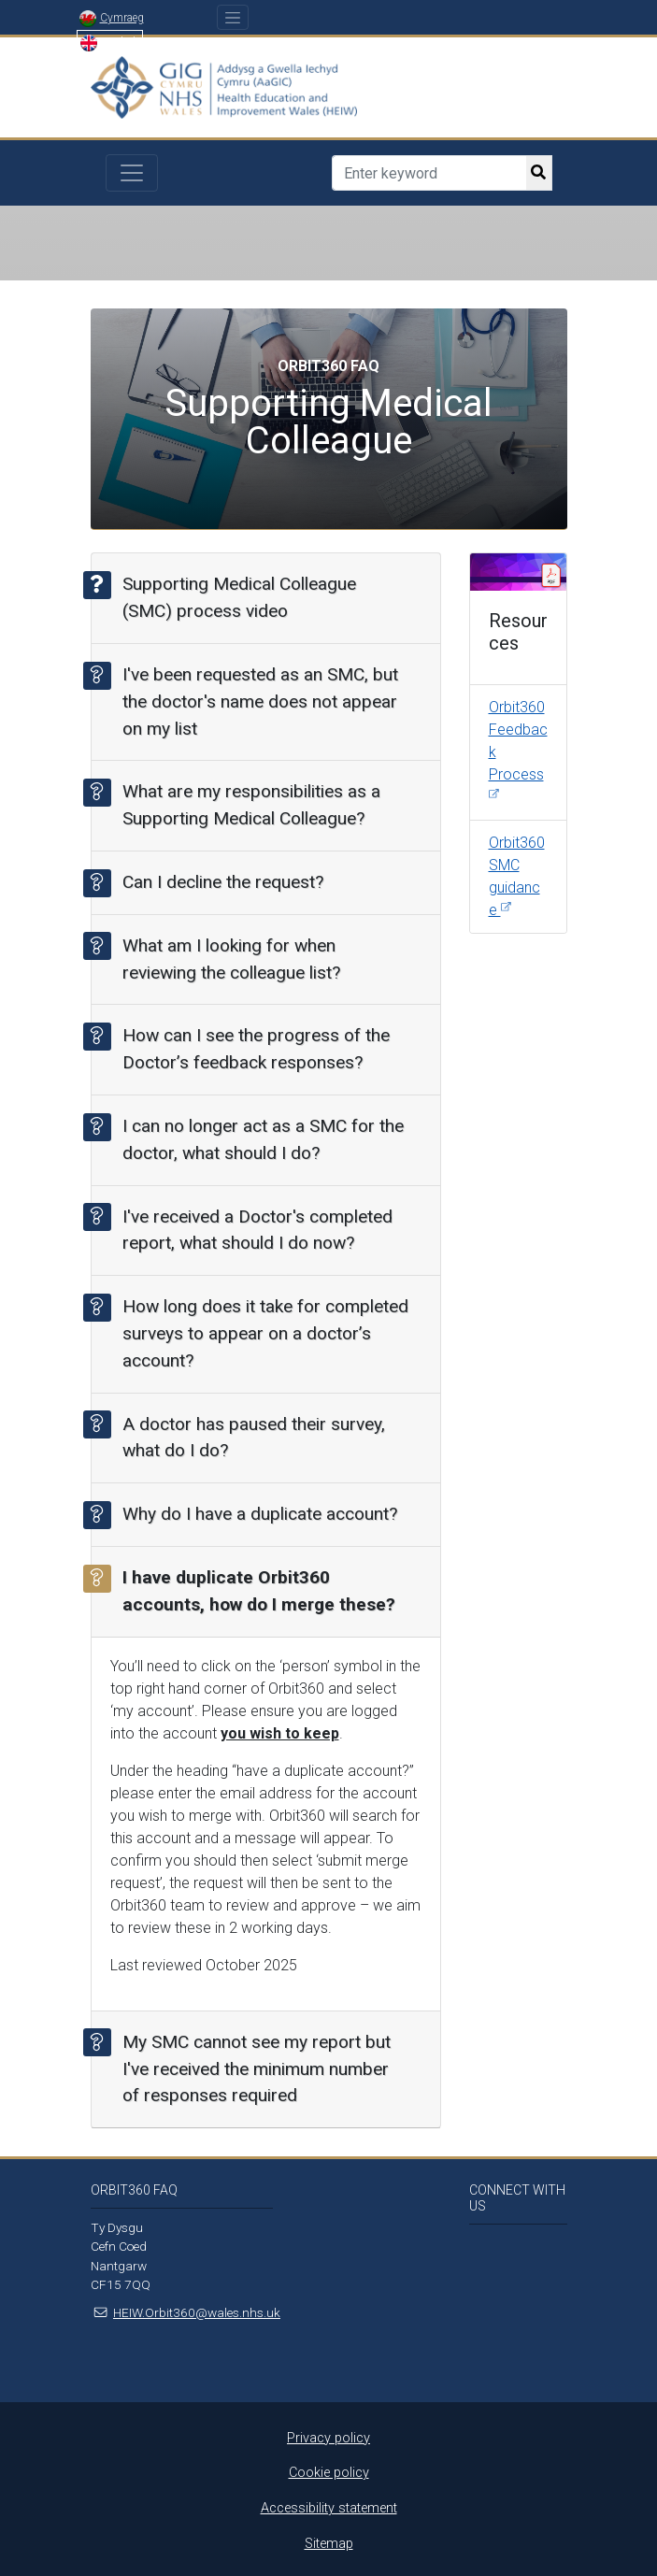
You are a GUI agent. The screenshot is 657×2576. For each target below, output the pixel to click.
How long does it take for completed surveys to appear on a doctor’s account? (259, 1332)
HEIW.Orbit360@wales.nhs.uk (196, 2312)
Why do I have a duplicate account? (253, 1515)
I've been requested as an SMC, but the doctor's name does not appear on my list (254, 700)
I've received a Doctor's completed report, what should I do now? (251, 1228)
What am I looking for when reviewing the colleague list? (225, 957)
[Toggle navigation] (233, 17)
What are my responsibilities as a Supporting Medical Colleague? (245, 804)
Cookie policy (329, 2473)
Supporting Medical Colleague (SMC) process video (233, 596)
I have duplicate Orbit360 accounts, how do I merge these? (252, 1590)
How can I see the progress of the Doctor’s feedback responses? (250, 1048)
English (109, 42)
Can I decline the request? (216, 883)
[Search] (429, 173)
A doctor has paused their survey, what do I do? (247, 1435)
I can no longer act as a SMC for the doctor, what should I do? (257, 1138)
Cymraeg (111, 17)
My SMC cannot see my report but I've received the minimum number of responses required (250, 2067)
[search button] (538, 173)
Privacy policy (328, 2438)
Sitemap (329, 2544)
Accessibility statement (329, 2508)
